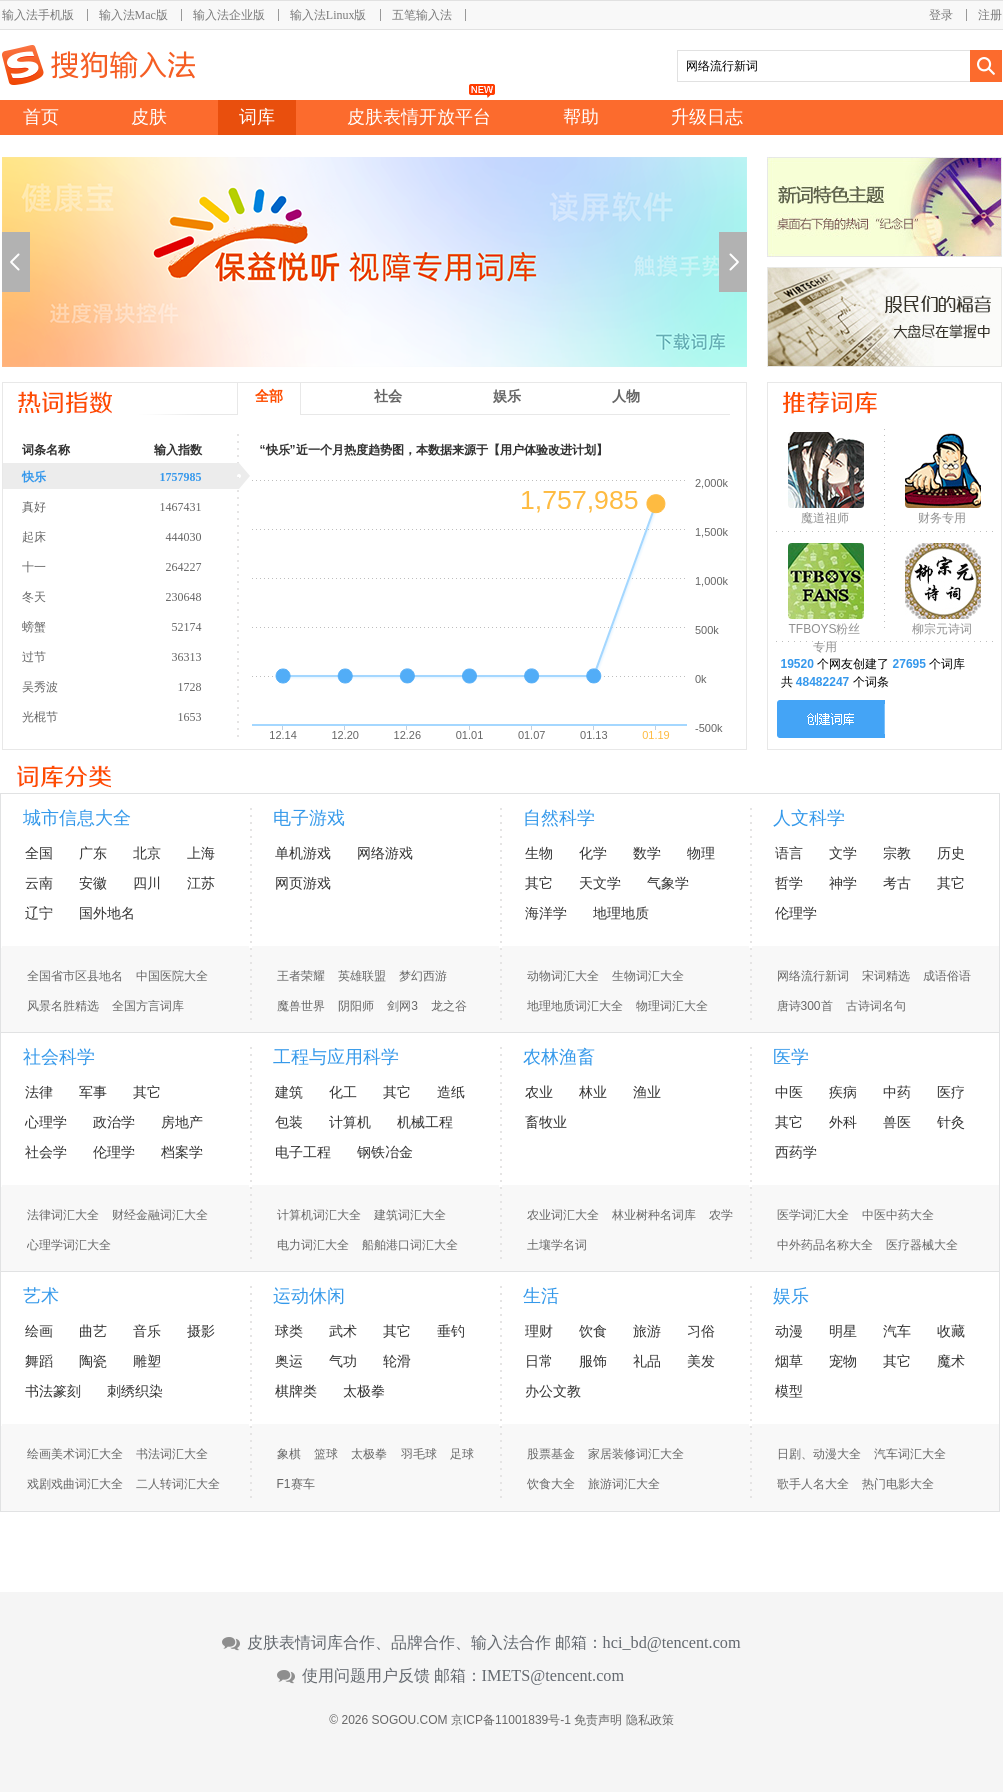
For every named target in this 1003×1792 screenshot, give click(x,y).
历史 (951, 853)
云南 (39, 883)
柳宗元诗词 (942, 629)
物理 (701, 853)
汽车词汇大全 (910, 1454)
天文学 (600, 883)
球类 (289, 1331)
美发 (701, 1361)
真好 (137, 506)
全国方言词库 (148, 1006)
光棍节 (137, 716)
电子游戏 (309, 818)
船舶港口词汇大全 (410, 1245)
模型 (789, 1391)
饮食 (593, 1331)
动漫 (789, 1331)
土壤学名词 (557, 1245)
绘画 (39, 1331)
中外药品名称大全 (825, 1245)
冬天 (137, 596)
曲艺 (93, 1331)
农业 (539, 1092)
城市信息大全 (77, 818)
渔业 (647, 1092)
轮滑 (397, 1361)
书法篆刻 (53, 1391)
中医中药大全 (898, 1215)
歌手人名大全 (813, 1484)
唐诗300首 (805, 1006)
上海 (201, 853)
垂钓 (451, 1331)
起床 (137, 536)
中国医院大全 (172, 976)
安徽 (93, 883)
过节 (137, 656)
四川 (147, 883)
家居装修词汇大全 (636, 1454)
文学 (843, 853)
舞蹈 (39, 1361)
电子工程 (303, 1152)
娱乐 (791, 1296)
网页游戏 (303, 883)
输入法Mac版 (133, 15)
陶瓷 (93, 1361)
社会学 (46, 1152)
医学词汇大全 (813, 1215)
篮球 (326, 1454)
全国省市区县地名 (75, 976)
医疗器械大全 (922, 1245)
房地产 (182, 1122)
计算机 (350, 1122)
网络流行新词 (813, 976)
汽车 (897, 1331)
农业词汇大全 (563, 1215)
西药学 (796, 1152)
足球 (462, 1454)
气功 (343, 1361)
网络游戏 (385, 853)
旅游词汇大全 (624, 1484)
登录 (941, 15)
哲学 (789, 883)
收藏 (951, 1331)
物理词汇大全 (672, 1006)
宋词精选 (886, 976)
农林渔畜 (559, 1057)
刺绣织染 (135, 1391)
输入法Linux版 (328, 15)
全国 (39, 853)
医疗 (951, 1092)
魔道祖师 (825, 518)
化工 (343, 1092)
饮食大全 (551, 1484)
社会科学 (59, 1057)
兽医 (897, 1122)
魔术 (951, 1361)
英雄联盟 (362, 976)
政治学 (114, 1122)
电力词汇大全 (313, 1245)
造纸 (451, 1092)
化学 (593, 853)
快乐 (137, 476)
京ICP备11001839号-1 (511, 1720)
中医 (789, 1092)
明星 (843, 1331)
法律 (39, 1092)
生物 (539, 853)
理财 (539, 1331)
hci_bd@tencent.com (672, 1643)
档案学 (182, 1152)
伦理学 (796, 913)
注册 (990, 15)
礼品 (647, 1361)
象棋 (289, 1454)
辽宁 (39, 913)
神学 (843, 883)
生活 (541, 1296)
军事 (93, 1092)
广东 (93, 853)
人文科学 (809, 818)
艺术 (41, 1296)
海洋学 (546, 913)
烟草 (789, 1361)
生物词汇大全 (648, 976)
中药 (897, 1092)
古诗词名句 (876, 1006)
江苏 (201, 883)
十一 (137, 566)
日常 (539, 1361)
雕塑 (147, 1361)
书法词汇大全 (172, 1454)
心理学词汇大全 (69, 1245)
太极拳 (364, 1391)
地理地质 (621, 913)
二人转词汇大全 (178, 1484)
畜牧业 (546, 1122)
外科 (843, 1122)
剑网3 (402, 1006)
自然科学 (559, 818)
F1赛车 (296, 1484)
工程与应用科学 (336, 1057)
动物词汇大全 (563, 976)
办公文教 (553, 1391)
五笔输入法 (422, 15)
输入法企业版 (229, 15)
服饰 (593, 1361)
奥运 (289, 1361)
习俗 (701, 1331)
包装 (289, 1122)
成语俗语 (947, 976)
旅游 (647, 1331)
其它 (539, 883)
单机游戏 (303, 853)
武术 (343, 1331)
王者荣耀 (301, 976)
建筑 (289, 1092)
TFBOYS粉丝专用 (824, 633)
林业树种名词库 (654, 1215)
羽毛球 (419, 1454)
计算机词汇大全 (319, 1215)
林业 (593, 1092)
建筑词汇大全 (410, 1215)
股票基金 (551, 1454)
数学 (647, 853)
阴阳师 (356, 1006)
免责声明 (598, 1720)
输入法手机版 (38, 15)
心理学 (46, 1122)
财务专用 (942, 518)
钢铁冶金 (385, 1152)
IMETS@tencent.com (553, 1676)
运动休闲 (309, 1296)
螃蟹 (137, 626)
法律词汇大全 (63, 1215)
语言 (789, 853)
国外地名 (107, 913)
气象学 (668, 883)
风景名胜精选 (63, 1006)
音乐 (147, 1331)
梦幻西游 (423, 976)
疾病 (843, 1092)
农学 (721, 1215)
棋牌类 (296, 1391)
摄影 (201, 1331)
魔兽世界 (301, 1006)
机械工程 (425, 1122)
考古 (897, 883)
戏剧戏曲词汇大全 (75, 1484)
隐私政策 (650, 1720)
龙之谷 (449, 1006)
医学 (791, 1057)
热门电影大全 (898, 1484)
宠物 (843, 1361)
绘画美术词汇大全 (75, 1454)
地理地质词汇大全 (575, 1006)
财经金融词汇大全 (160, 1215)
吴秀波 (137, 686)
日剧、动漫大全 (819, 1454)
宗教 (897, 853)
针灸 (951, 1122)
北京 (147, 853)
